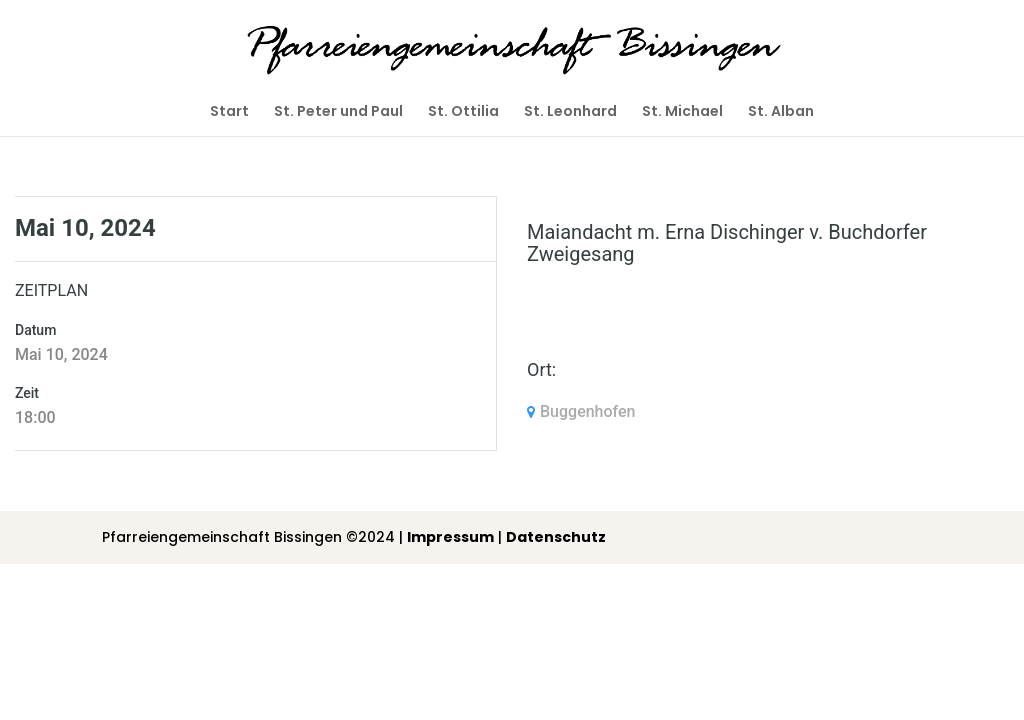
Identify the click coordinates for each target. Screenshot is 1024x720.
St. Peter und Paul (338, 112)
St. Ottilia (463, 112)
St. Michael (682, 112)
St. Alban (781, 112)
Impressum (450, 537)
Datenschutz (556, 537)
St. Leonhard (570, 112)
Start (229, 112)
